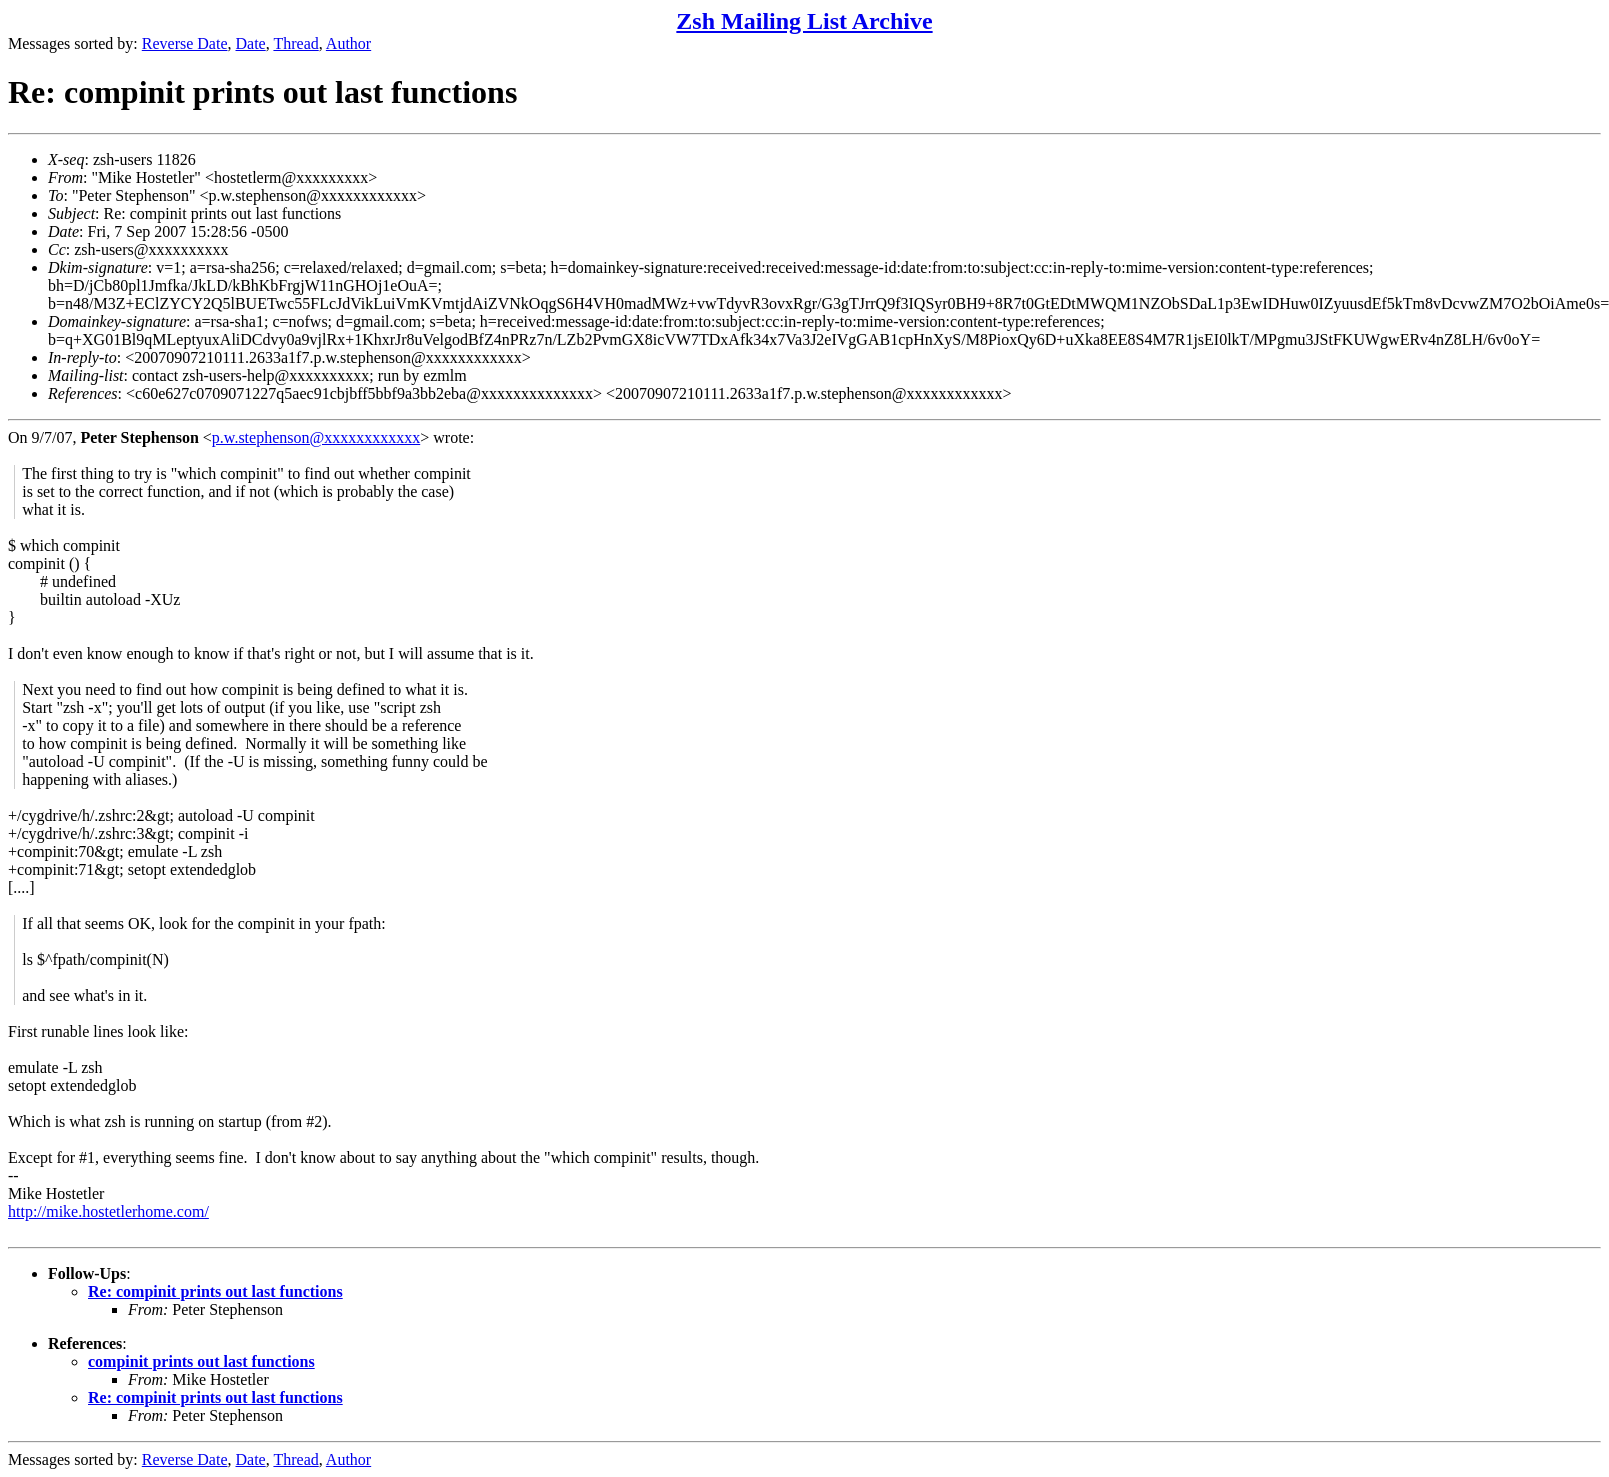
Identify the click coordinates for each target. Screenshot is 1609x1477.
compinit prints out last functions (201, 1361)
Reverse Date (185, 43)
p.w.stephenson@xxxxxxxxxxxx (316, 437)
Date (251, 43)
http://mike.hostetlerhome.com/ (108, 1211)
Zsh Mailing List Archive (804, 21)
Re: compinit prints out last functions (215, 1291)
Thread (295, 43)
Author (348, 43)
